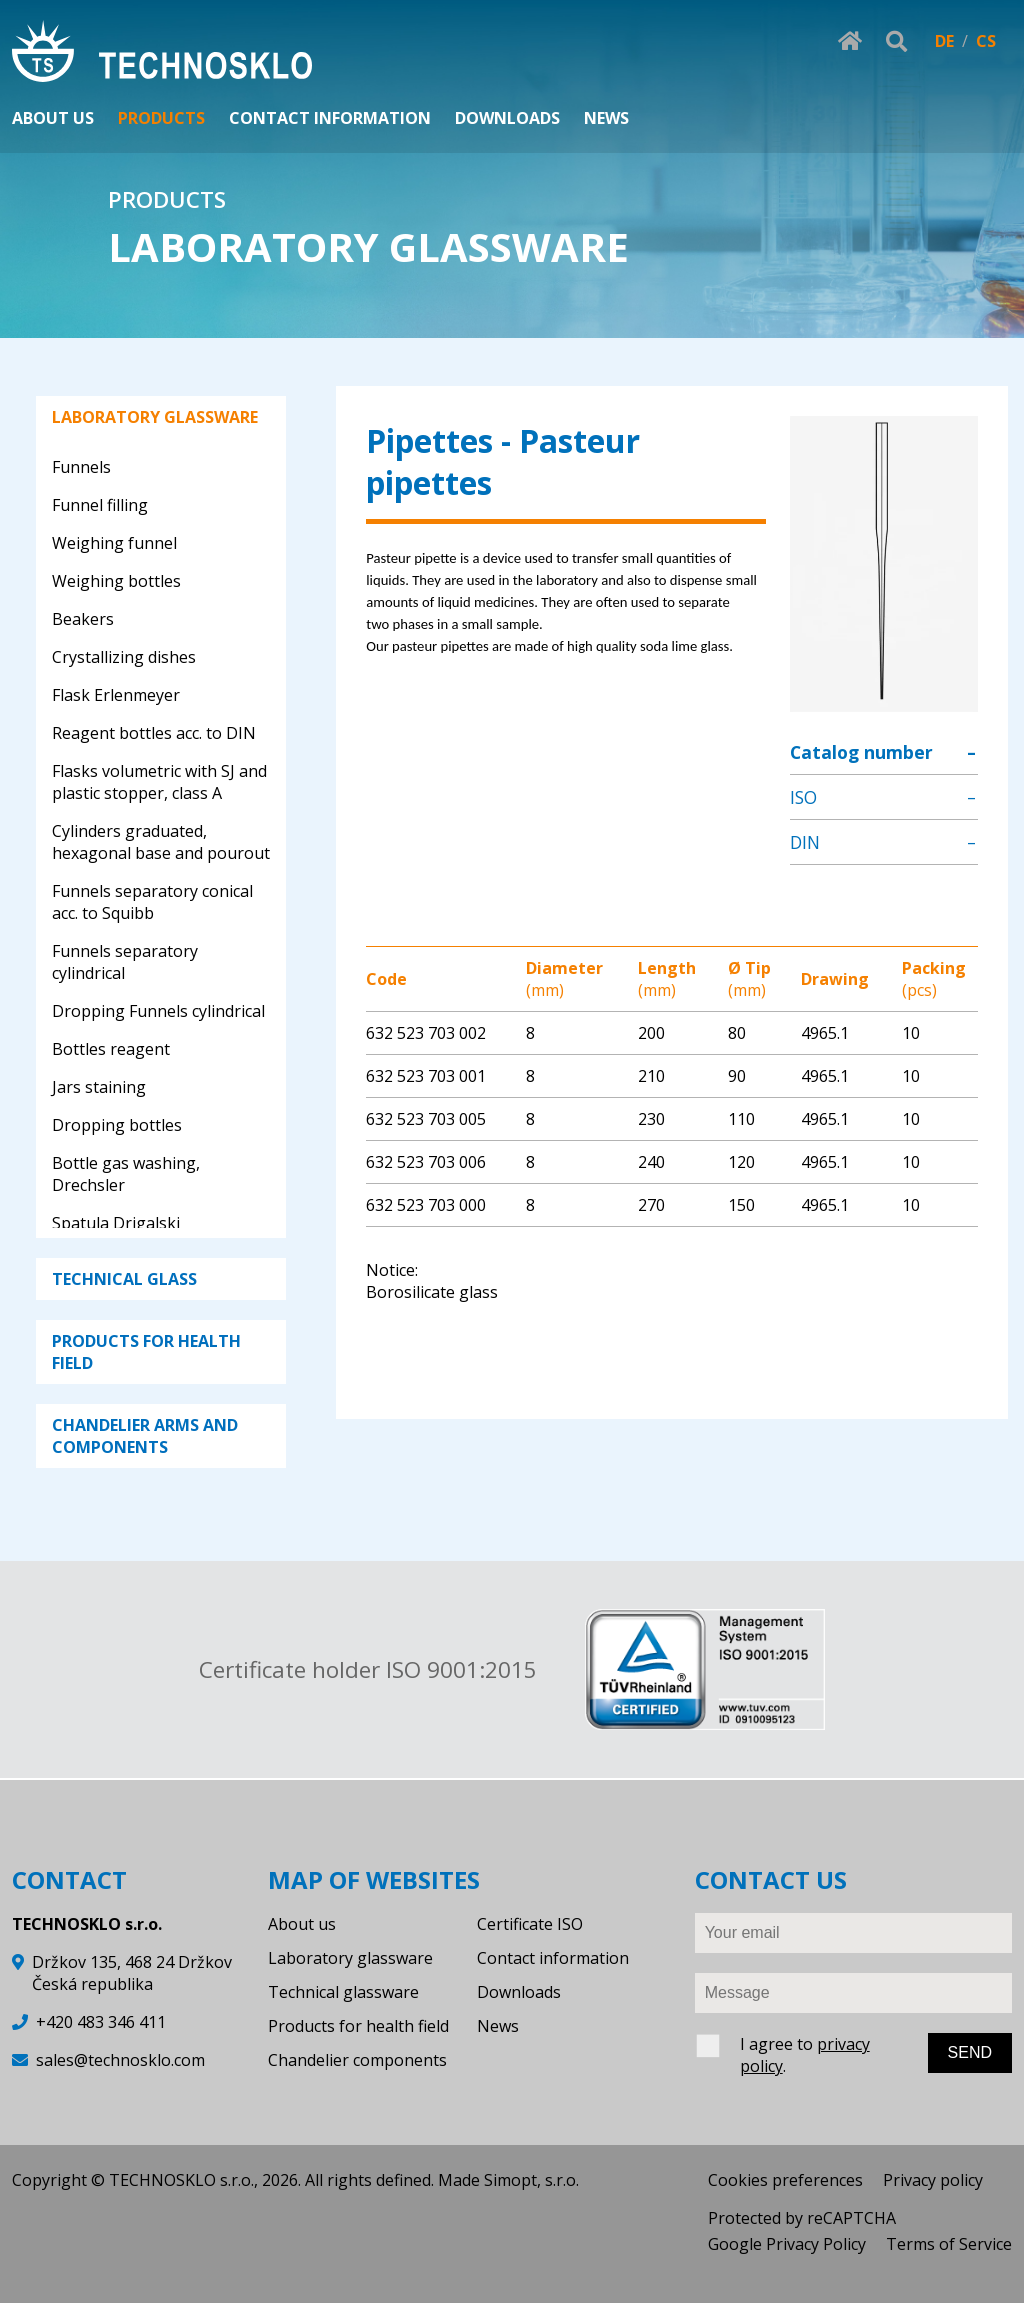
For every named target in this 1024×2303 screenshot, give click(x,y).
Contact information (553, 1958)
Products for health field (358, 2026)
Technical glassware (343, 1992)
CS (986, 41)
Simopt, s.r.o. (531, 2180)
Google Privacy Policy (787, 2244)
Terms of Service (949, 2244)
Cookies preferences (785, 2180)
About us (302, 1924)
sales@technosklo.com (120, 2060)
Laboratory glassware (350, 1958)
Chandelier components (357, 2060)
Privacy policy (933, 2180)
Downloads (519, 1992)
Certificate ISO (530, 1924)
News (498, 2026)
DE (944, 41)
